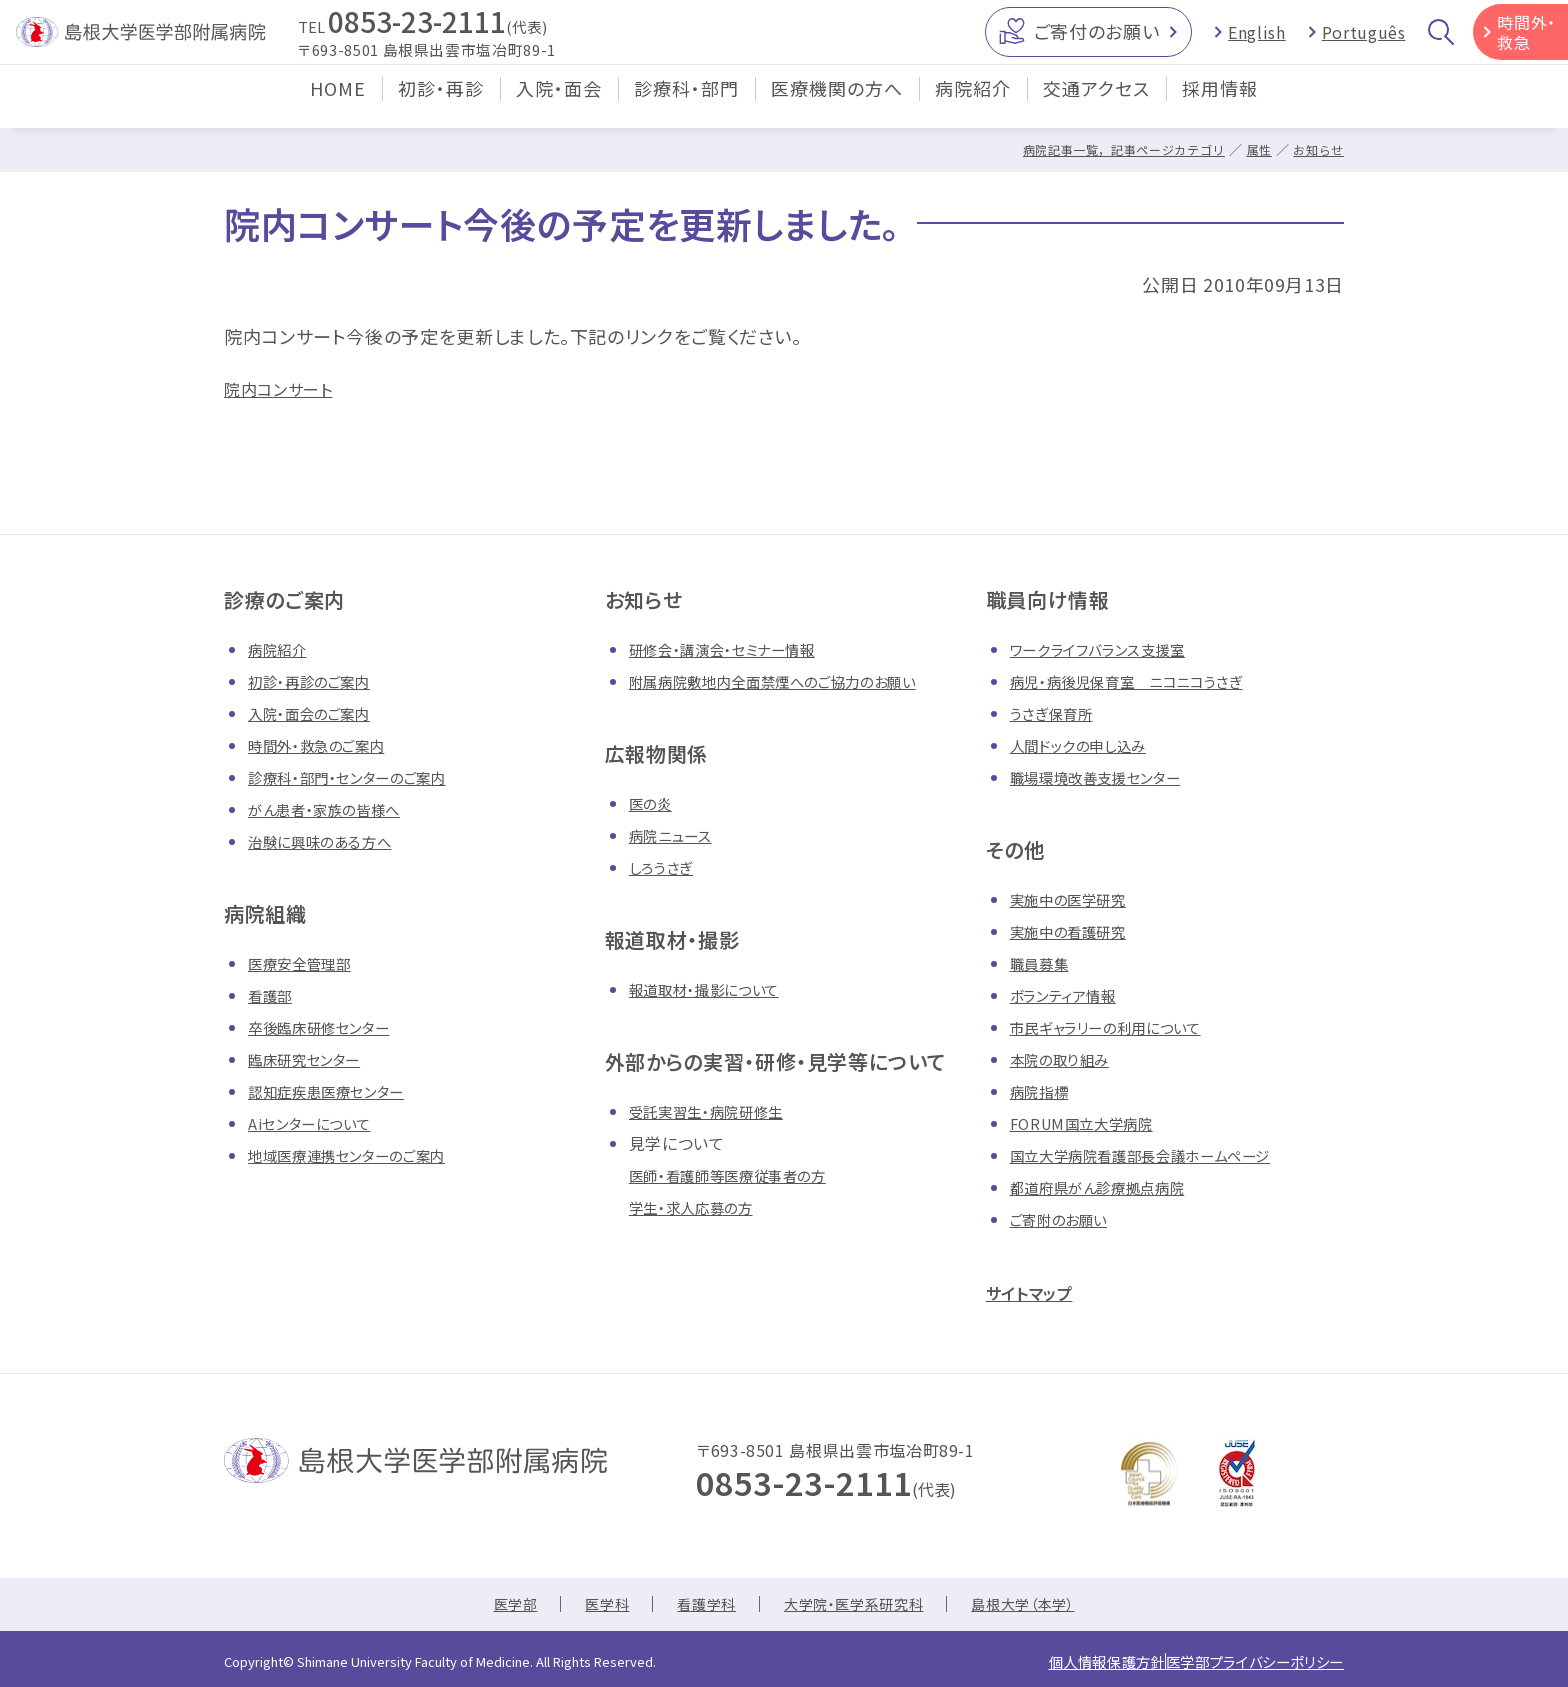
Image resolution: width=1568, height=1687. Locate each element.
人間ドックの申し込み (1087, 745)
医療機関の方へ (837, 104)
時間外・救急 (1526, 40)
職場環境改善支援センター (1107, 777)
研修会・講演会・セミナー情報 (735, 649)
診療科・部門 (686, 104)
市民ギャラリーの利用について (1119, 1027)
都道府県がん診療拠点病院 (1109, 1187)
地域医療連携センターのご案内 (360, 1155)
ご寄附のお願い (1065, 1219)
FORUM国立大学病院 (1089, 1123)
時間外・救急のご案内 (325, 745)
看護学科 (696, 1606)
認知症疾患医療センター (337, 1091)
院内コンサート (285, 388)
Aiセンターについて (317, 1123)
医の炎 (653, 803)
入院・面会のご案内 (317, 713)
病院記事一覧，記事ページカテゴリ (1110, 149)
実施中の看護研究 (1076, 931)
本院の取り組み (1066, 1059)
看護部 (273, 995)
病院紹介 (973, 104)
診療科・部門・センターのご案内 (361, 777)
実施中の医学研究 (1076, 899)
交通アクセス (1096, 104)
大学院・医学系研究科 (856, 1606)
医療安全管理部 (306, 963)
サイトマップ (1040, 1291)
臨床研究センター (312, 1059)
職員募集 (1043, 963)
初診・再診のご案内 (317, 681)
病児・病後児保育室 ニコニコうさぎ (1142, 681)
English (1256, 40)
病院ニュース (676, 835)
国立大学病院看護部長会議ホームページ (1158, 1155)
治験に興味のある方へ (329, 841)
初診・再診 (441, 104)
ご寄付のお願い (1096, 39)
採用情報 (1220, 104)
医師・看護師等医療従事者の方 (741, 1175)
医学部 (492, 1606)
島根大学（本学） (1042, 1606)
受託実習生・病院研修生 (716, 1111)
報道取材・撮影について (714, 989)
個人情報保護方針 (1059, 1660)
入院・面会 (559, 104)
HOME (338, 104)
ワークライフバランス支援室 (1109, 649)
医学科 (590, 1606)
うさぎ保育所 (1056, 713)
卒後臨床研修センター (328, 1027)
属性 (1254, 149)
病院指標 (1043, 1091)
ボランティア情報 (1070, 995)
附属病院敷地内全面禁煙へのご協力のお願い (792, 681)
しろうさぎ (665, 867)
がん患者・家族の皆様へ (334, 809)
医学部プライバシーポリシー (1239, 1660)
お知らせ (1316, 149)
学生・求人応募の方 (699, 1207)
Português (1364, 40)
